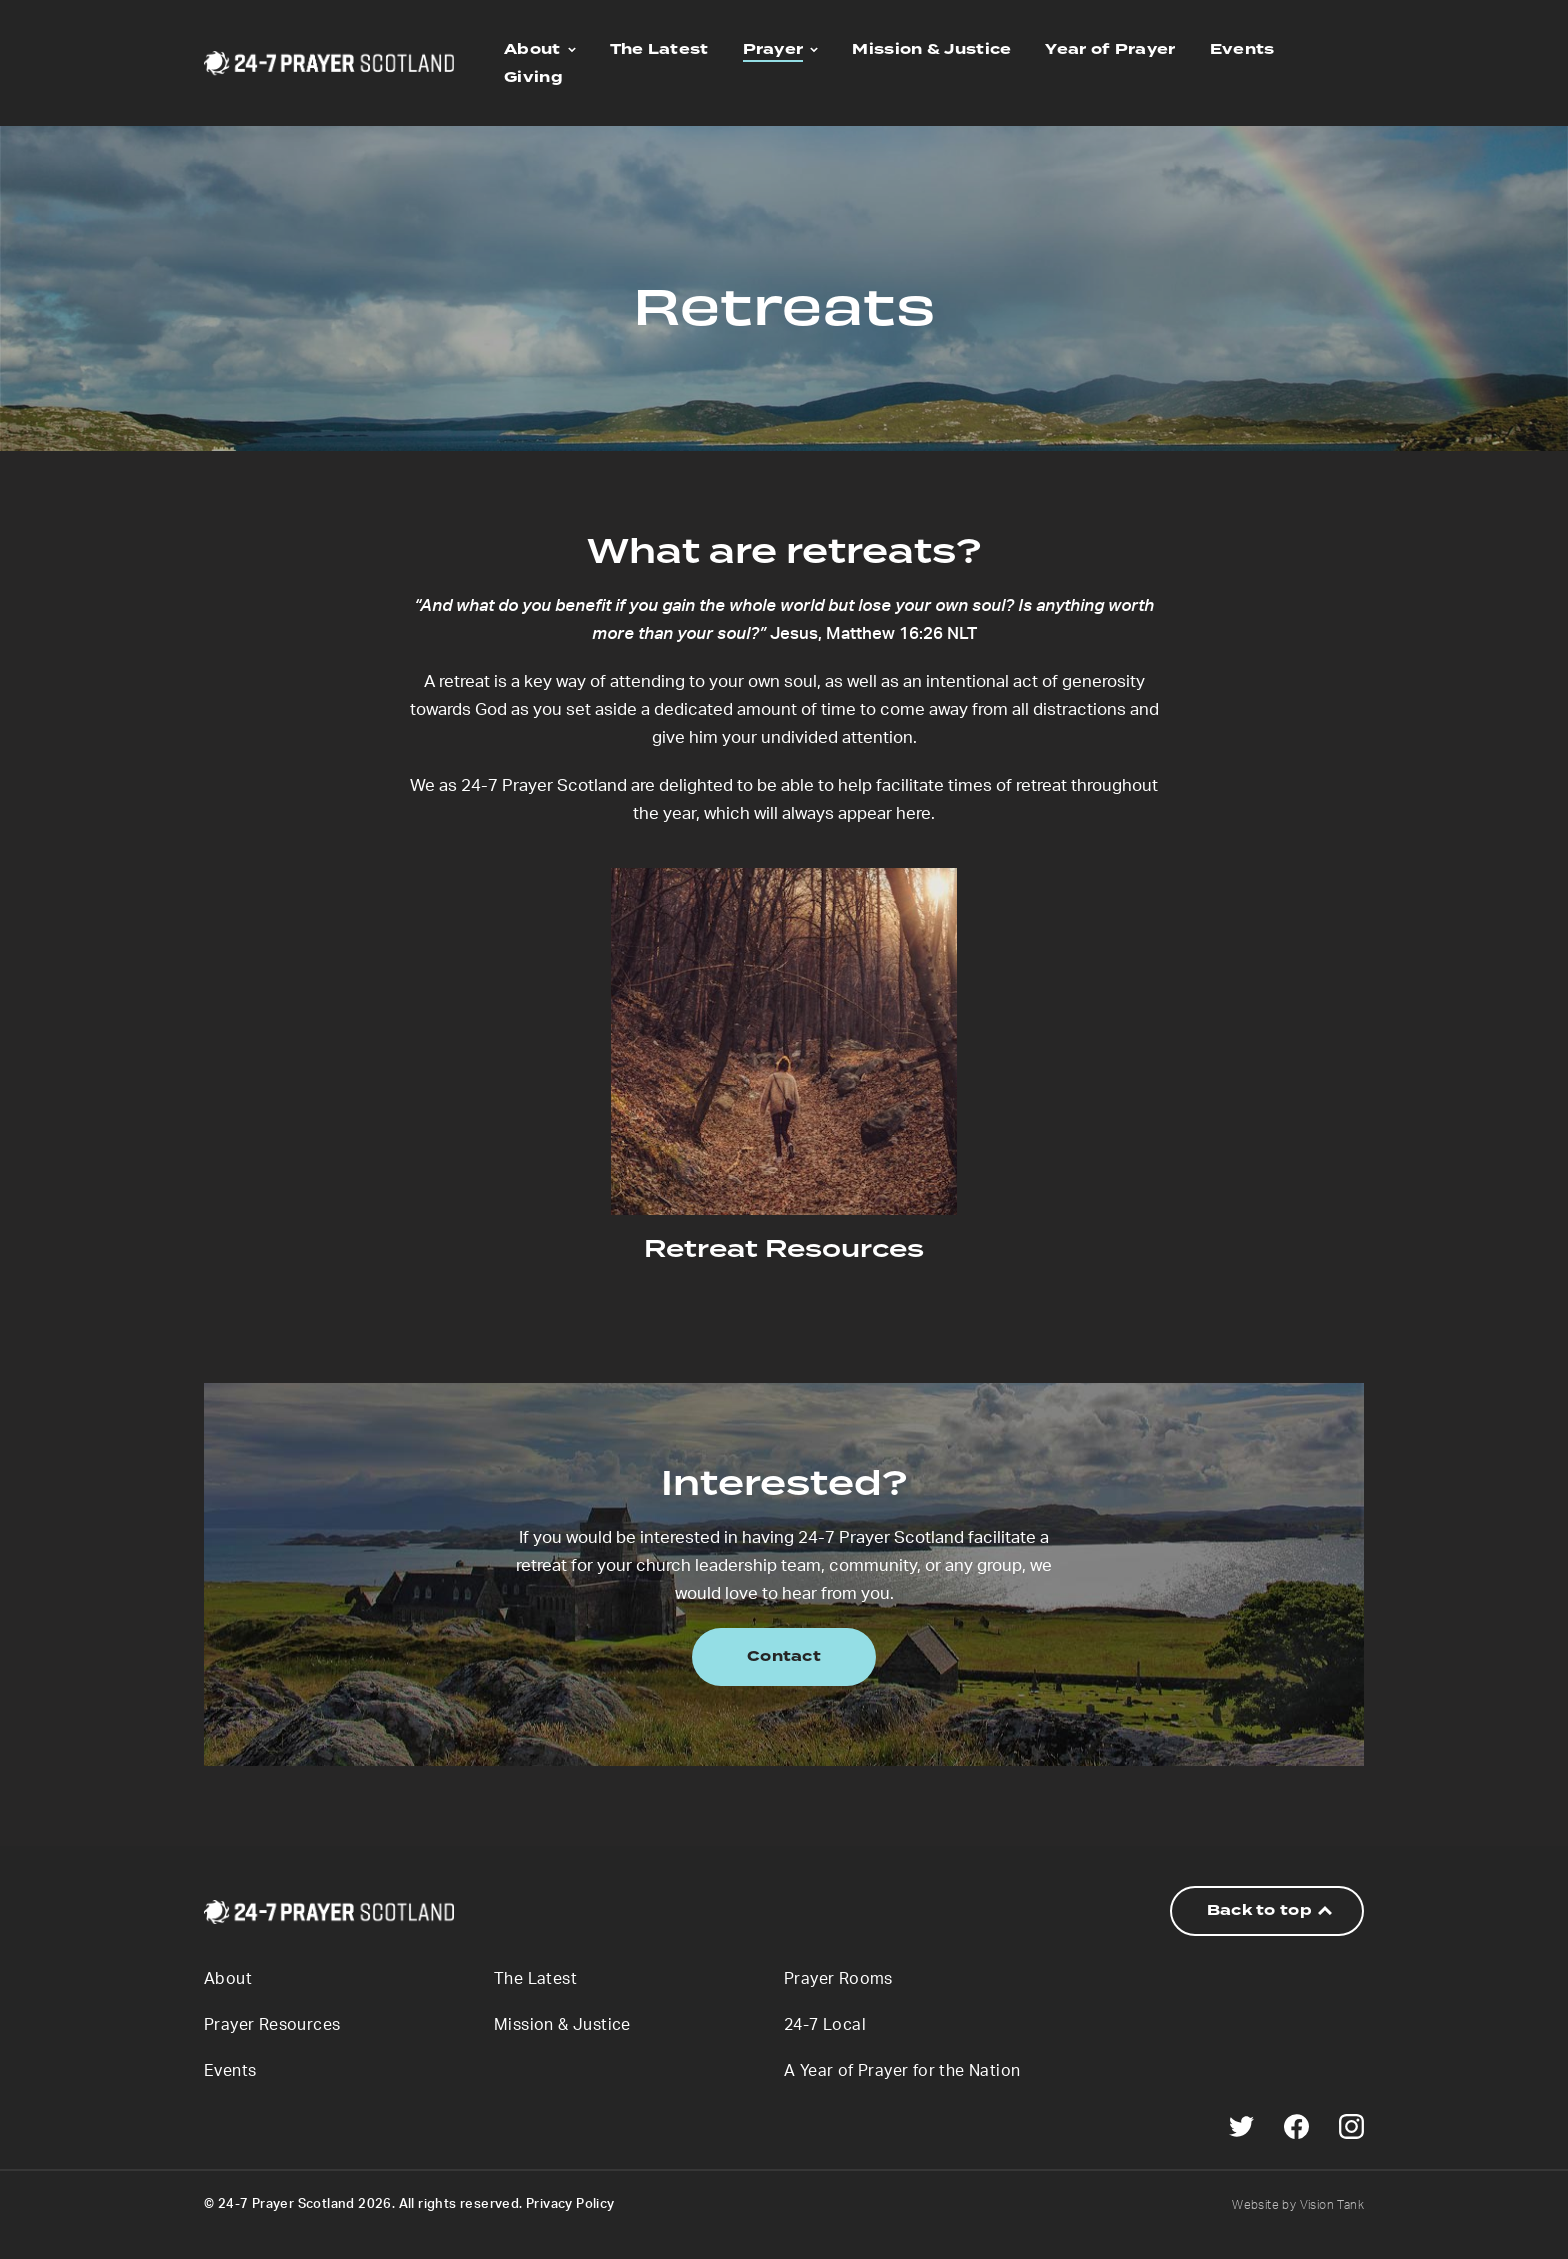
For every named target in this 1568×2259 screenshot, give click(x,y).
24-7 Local (825, 2025)
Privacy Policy (570, 2204)
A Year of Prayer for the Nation (902, 2071)
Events (1242, 49)
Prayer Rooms (838, 1979)
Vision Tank (1332, 2205)
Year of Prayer (1110, 49)
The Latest (659, 49)
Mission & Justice (931, 49)
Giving (533, 77)
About (532, 49)
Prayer (773, 49)
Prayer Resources (272, 2025)
